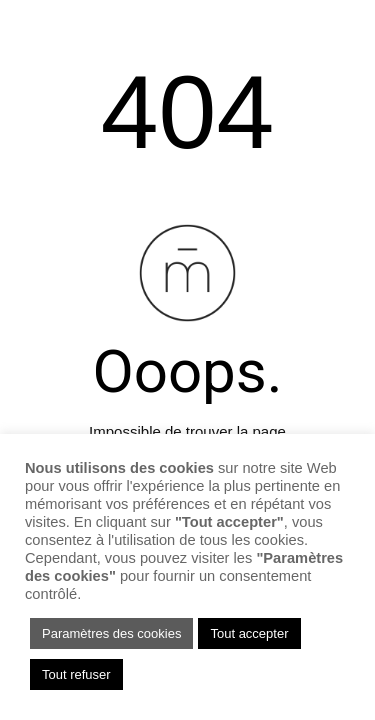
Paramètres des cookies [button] (111, 633)
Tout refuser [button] (76, 674)
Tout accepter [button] (249, 633)
